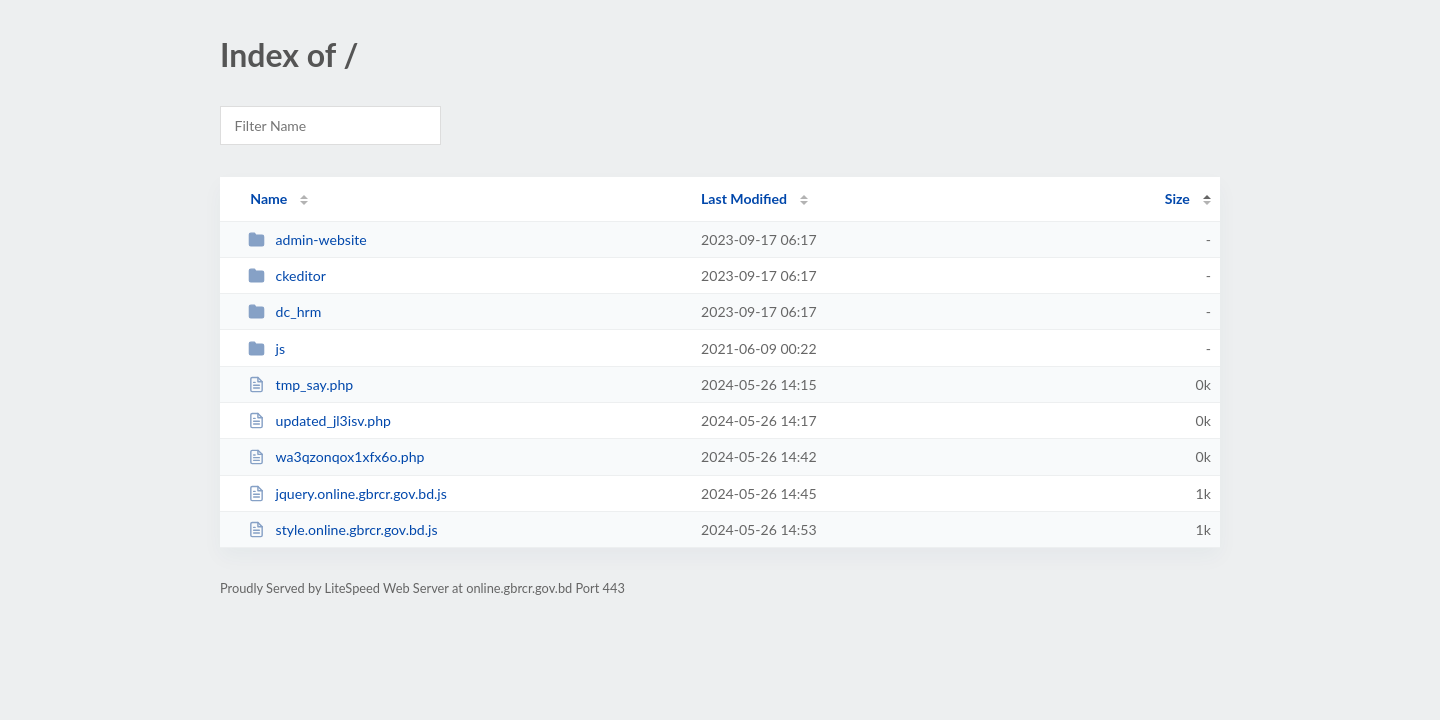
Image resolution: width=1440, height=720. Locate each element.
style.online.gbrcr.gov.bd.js (342, 529)
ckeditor (287, 275)
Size (1177, 198)
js (266, 348)
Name (268, 198)
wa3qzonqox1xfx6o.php (336, 456)
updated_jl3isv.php (319, 420)
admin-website (307, 239)
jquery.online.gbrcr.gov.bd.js (347, 493)
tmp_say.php (300, 384)
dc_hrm (284, 311)
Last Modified (744, 198)
